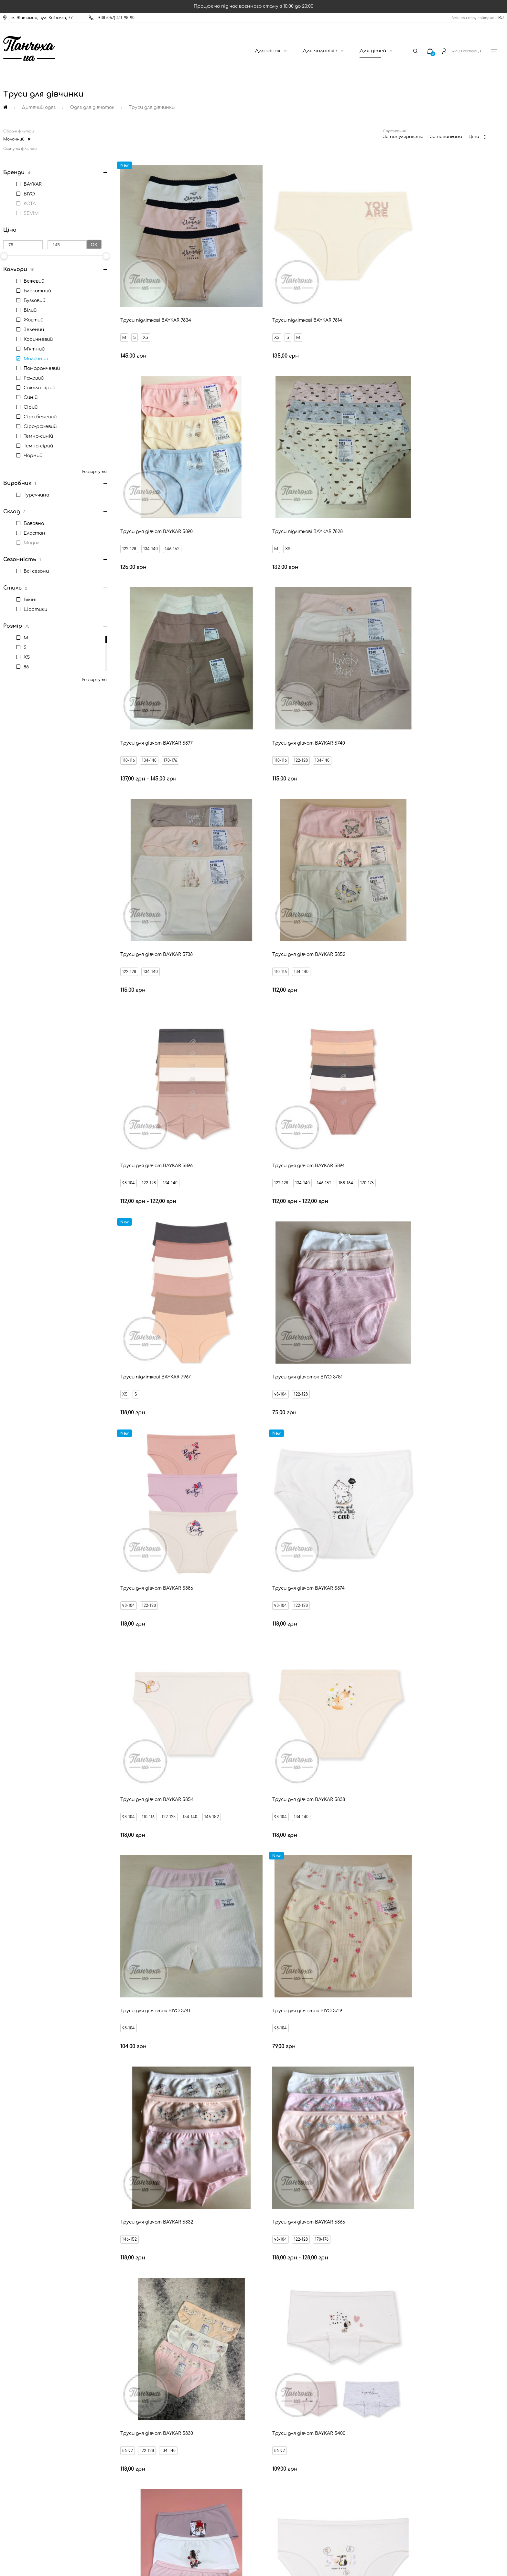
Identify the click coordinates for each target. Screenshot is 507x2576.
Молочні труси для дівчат (290, 2181)
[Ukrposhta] (284, 2517)
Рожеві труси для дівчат (51, 2181)
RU (501, 18)
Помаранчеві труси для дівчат (421, 2163)
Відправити (308, 2297)
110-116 (250, 483)
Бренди (25, 2428)
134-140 (393, 304)
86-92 (370, 1378)
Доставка (28, 2384)
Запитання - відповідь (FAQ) (47, 2439)
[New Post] (228, 2518)
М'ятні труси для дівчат (455, 2181)
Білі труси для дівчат (175, 2163)
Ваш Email (236, 2286)
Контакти (29, 2374)
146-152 (415, 304)
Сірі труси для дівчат (209, 2181)
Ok (94, 244)
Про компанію (32, 2472)
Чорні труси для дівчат (252, 2163)
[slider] (106, 256)
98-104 (371, 662)
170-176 (292, 483)
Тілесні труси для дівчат (332, 2163)
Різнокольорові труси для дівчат (87, 2163)
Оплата (26, 2395)
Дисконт (27, 2461)
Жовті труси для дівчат (132, 2181)
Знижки (25, 2417)
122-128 (372, 304)
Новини (26, 2406)
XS (147, 304)
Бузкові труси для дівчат (373, 2181)
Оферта (26, 2450)
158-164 (195, 841)
